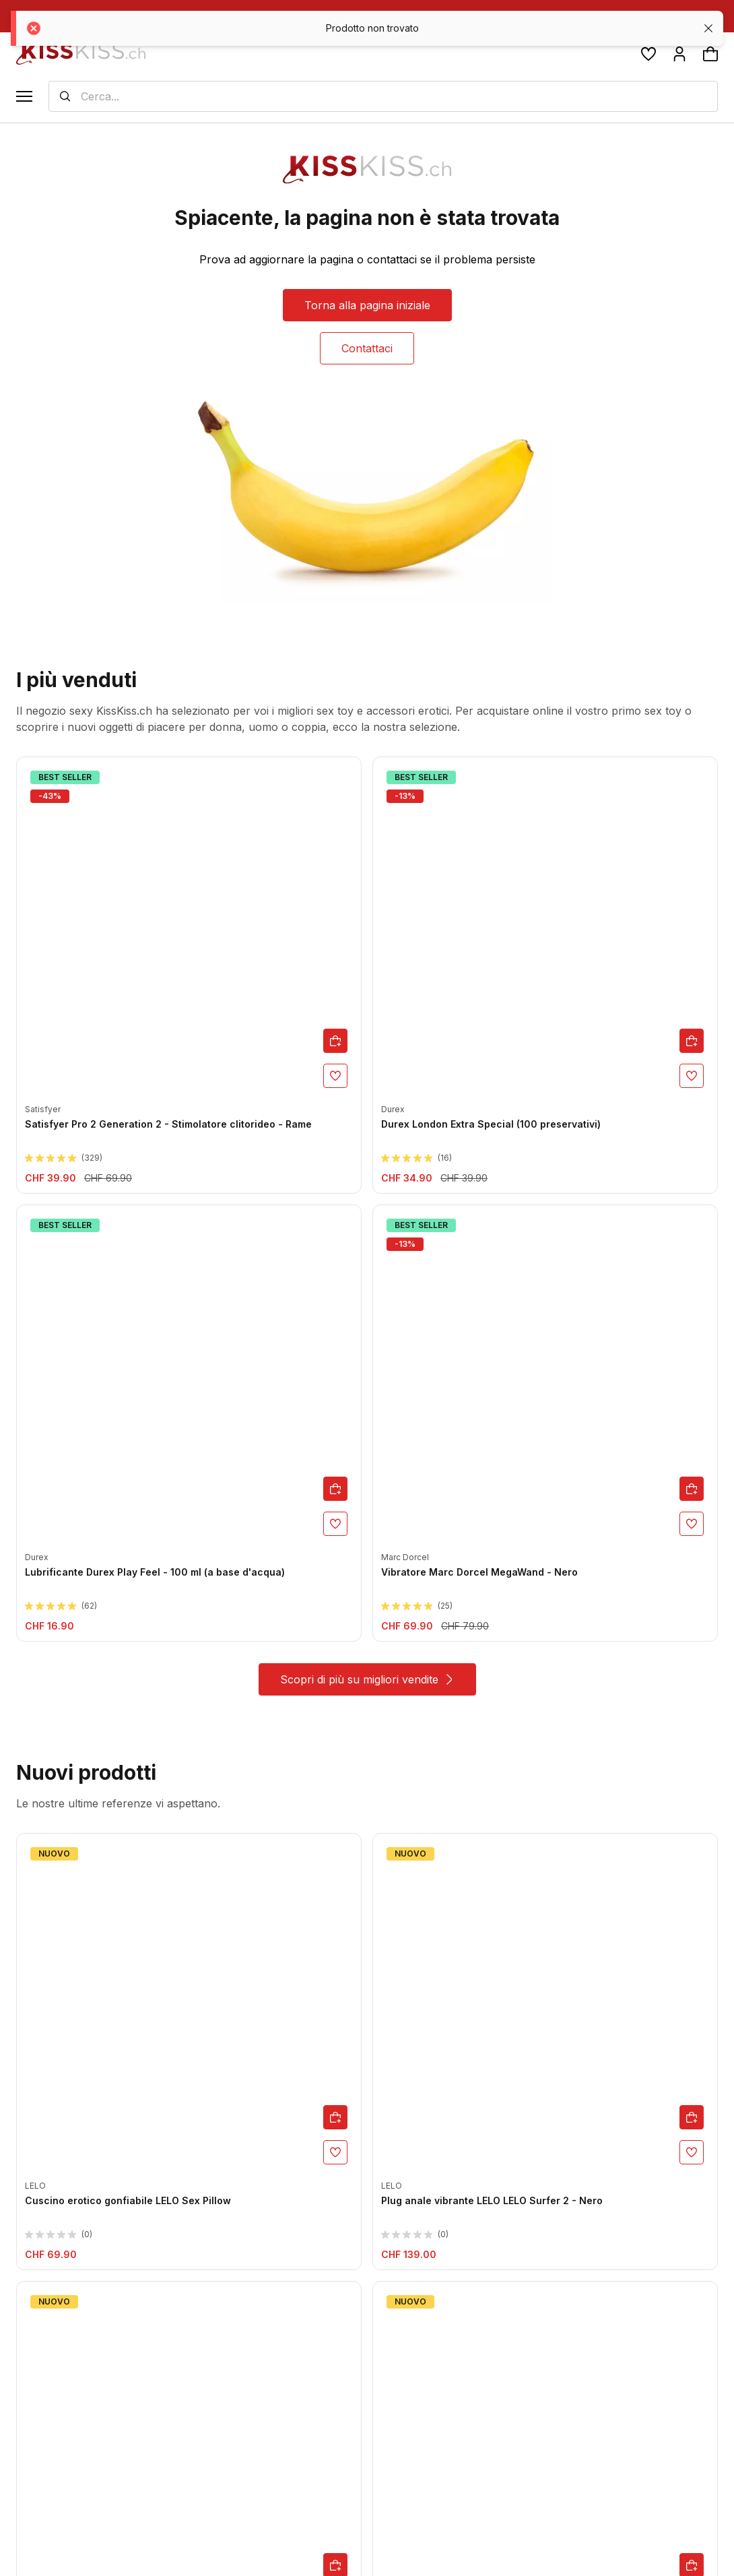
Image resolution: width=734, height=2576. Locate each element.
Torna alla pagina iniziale (367, 305)
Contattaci (367, 348)
